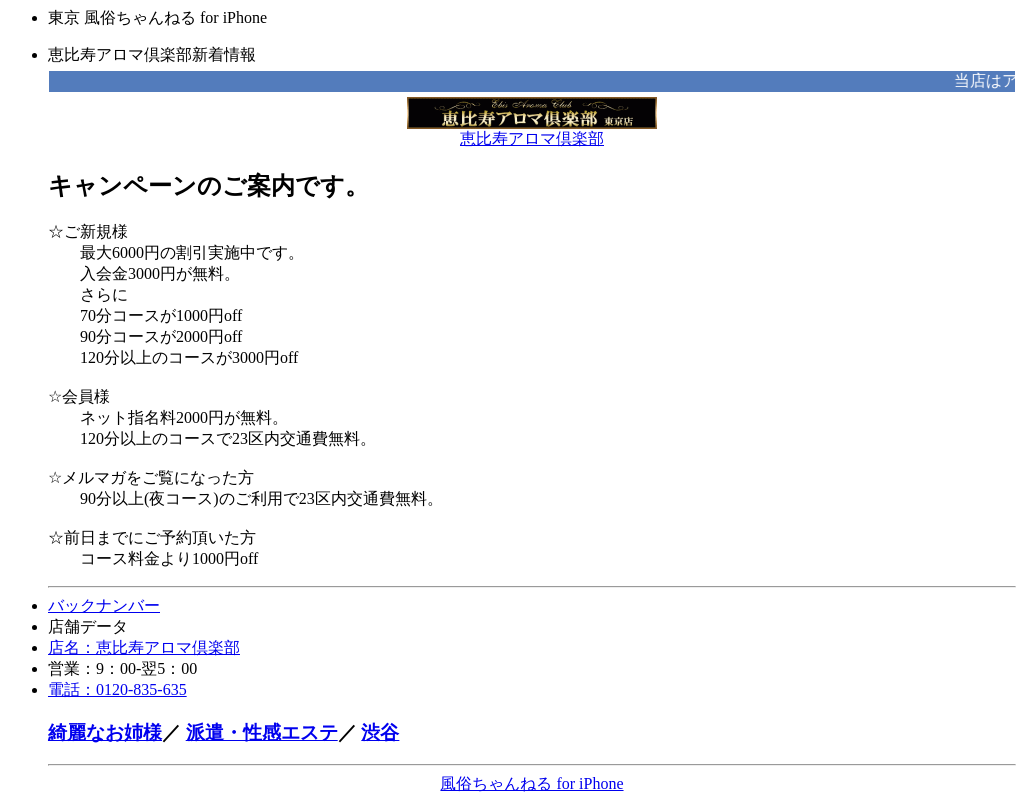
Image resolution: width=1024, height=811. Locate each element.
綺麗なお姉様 (105, 732)
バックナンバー (104, 605)
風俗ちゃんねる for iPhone (531, 783)
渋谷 (380, 732)
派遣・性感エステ (262, 732)
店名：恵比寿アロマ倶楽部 (144, 647)
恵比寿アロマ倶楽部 (532, 131)
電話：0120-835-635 (117, 689)
